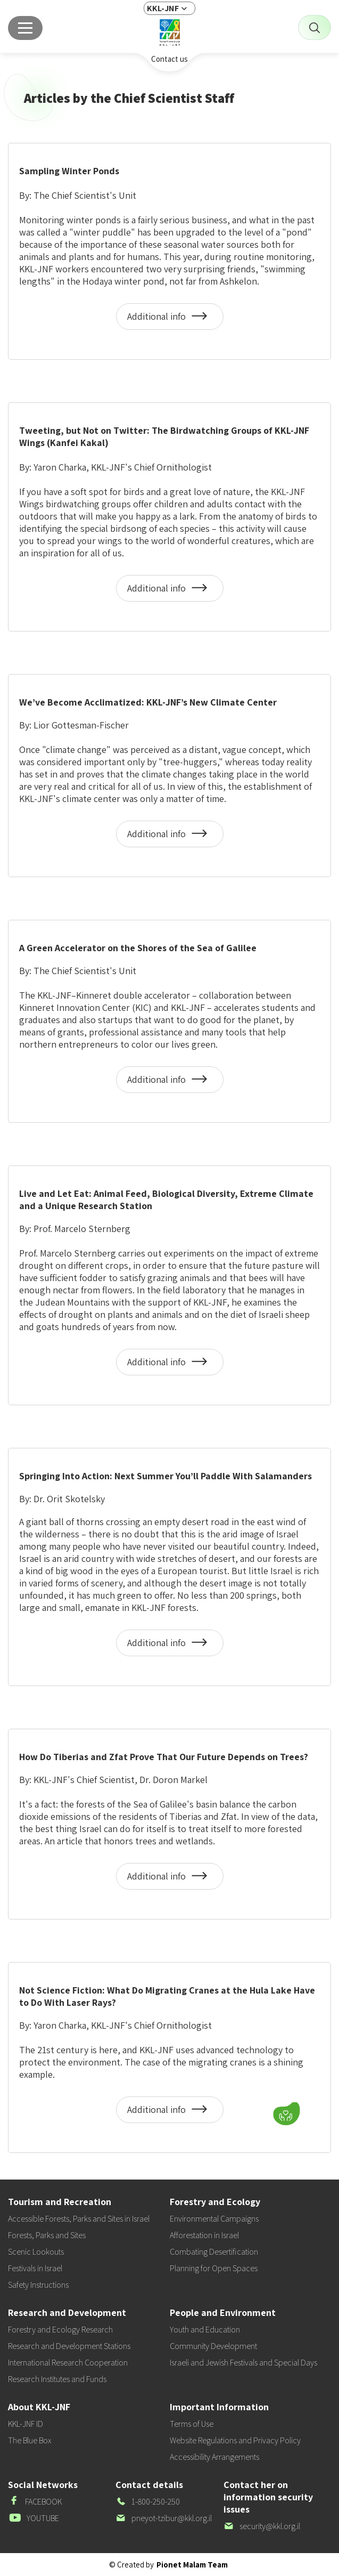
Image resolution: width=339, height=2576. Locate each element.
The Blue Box (29, 2440)
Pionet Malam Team (192, 2564)
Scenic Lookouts (36, 2251)
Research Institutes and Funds (57, 2379)
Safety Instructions (38, 2284)
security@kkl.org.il (262, 2526)
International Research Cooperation (68, 2362)
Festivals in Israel (35, 2268)
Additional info (169, 320)
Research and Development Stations (69, 2346)
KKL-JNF (163, 8)
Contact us (169, 59)
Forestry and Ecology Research (60, 2329)
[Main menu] (25, 28)
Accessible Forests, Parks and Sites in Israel (79, 2218)
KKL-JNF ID (25, 2423)
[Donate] (286, 2113)
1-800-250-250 (147, 2501)
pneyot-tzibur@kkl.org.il (163, 2518)
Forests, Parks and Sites (47, 2235)
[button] (219, 2111)
